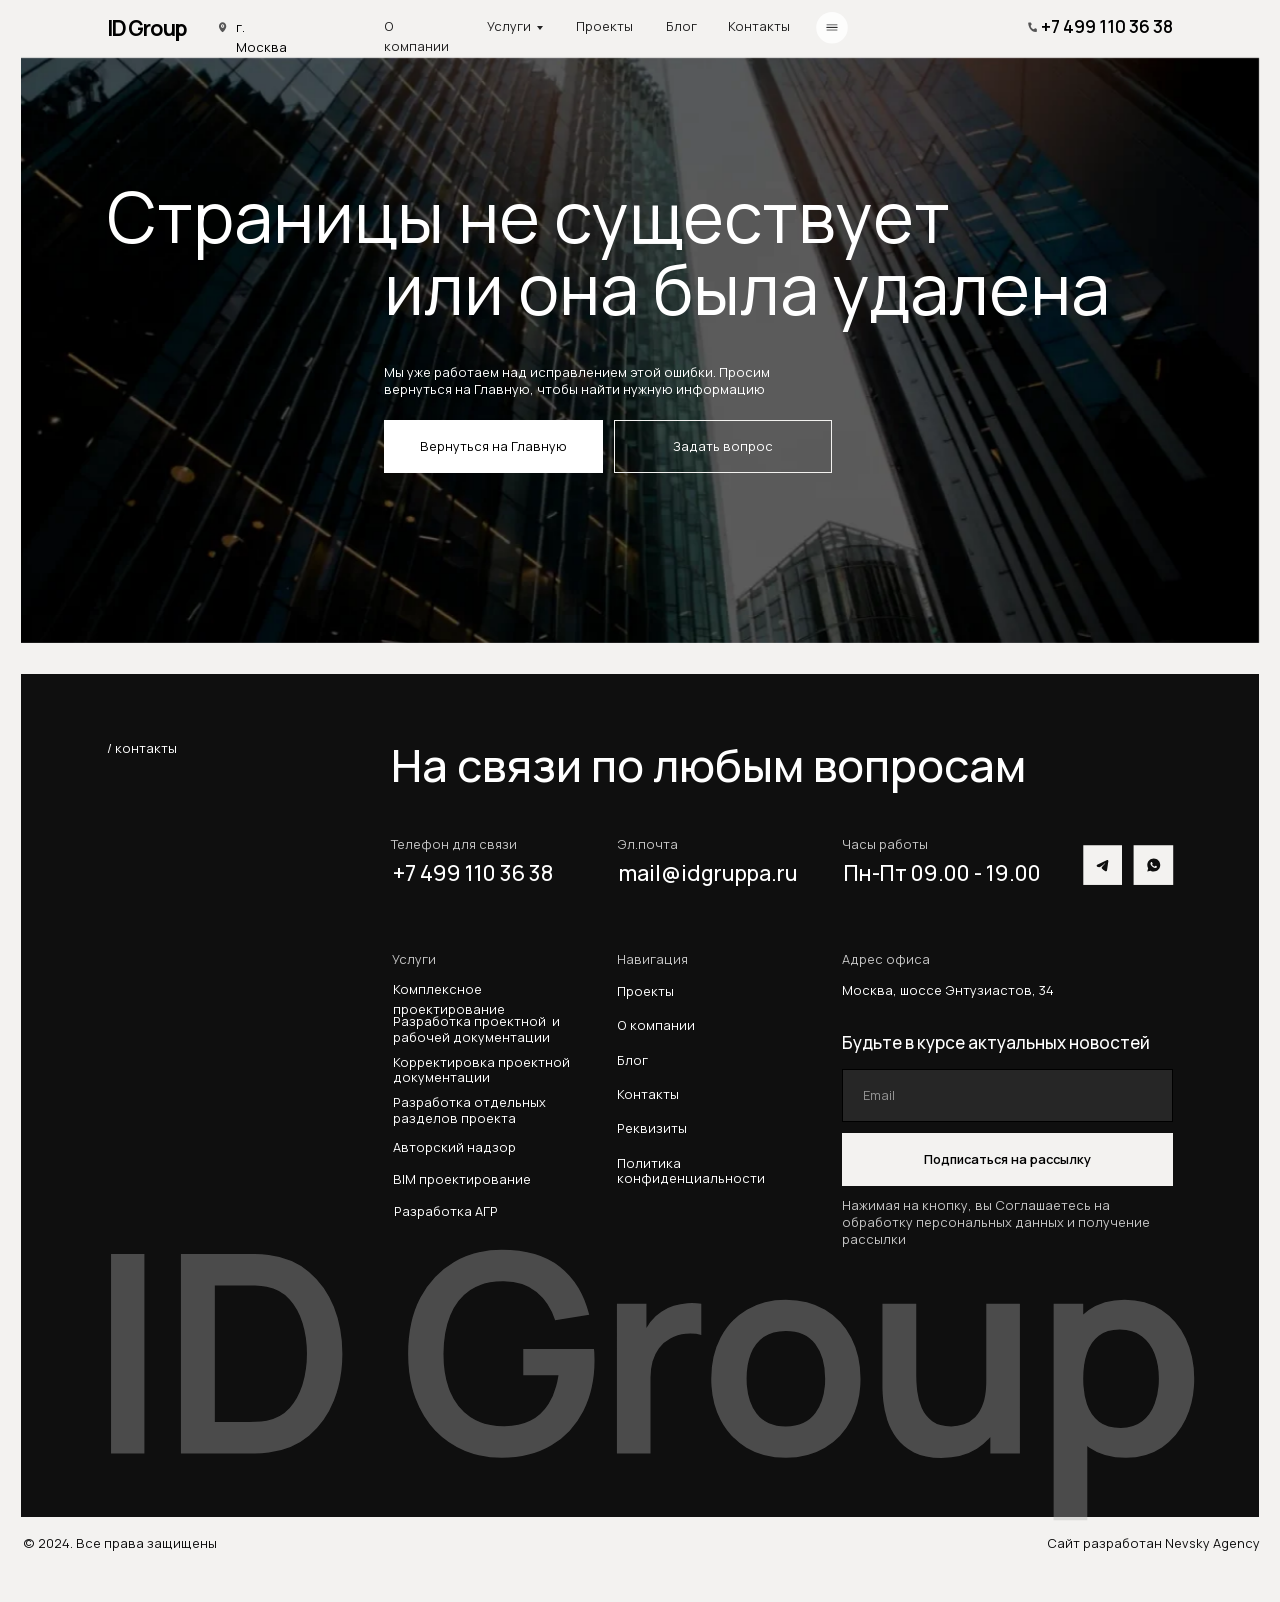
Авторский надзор (454, 1147)
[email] (1007, 1095)
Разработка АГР (446, 1211)
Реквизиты (652, 1128)
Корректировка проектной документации (481, 1070)
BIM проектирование (462, 1179)
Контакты (759, 26)
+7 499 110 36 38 (1107, 26)
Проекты (604, 26)
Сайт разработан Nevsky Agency (1153, 1543)
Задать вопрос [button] (723, 446)
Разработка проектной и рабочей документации (476, 1029)
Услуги (509, 26)
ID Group (147, 27)
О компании (416, 36)
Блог (681, 26)
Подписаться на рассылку (1007, 1159)
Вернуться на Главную (493, 446)
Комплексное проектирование (449, 999)
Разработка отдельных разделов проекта (472, 1110)
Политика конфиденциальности (691, 1170)
